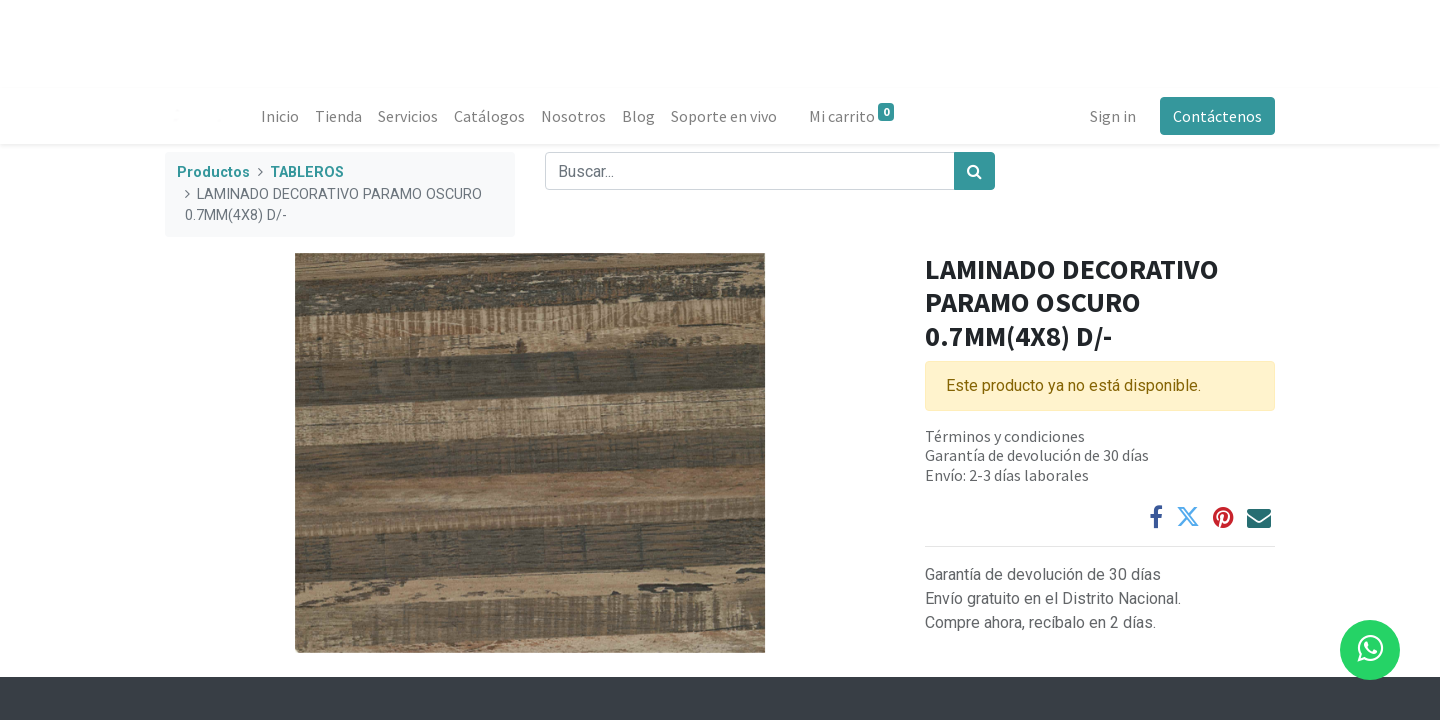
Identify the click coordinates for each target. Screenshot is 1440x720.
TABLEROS (307, 172)
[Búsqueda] (974, 171)
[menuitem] (280, 116)
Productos (213, 172)
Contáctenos (1217, 116)
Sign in (1113, 116)
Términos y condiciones (1005, 436)
